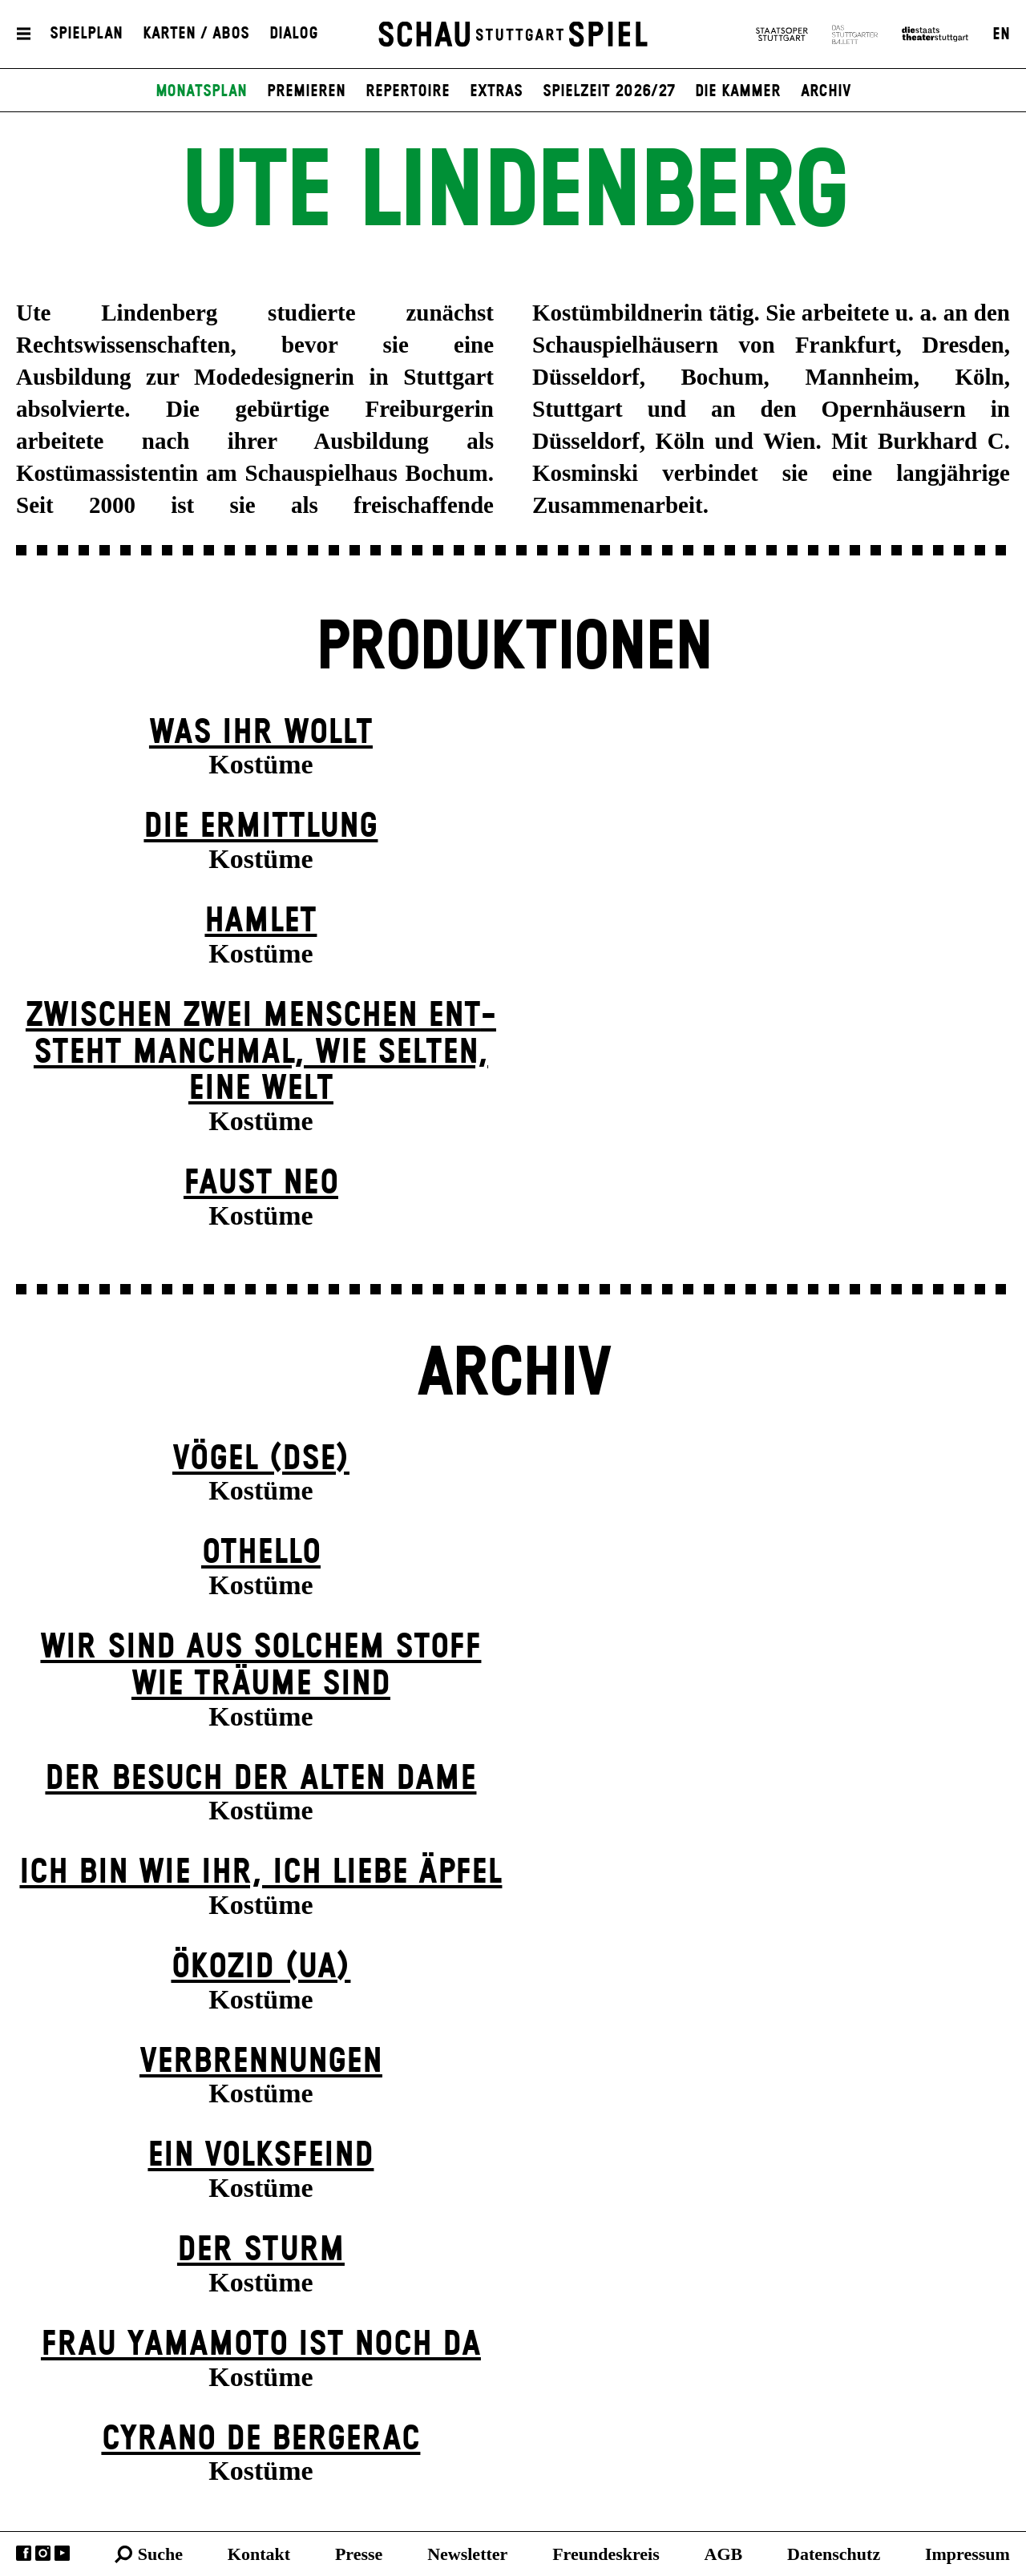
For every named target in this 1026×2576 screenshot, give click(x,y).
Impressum (967, 2554)
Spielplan (86, 34)
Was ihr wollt (261, 733)
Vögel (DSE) (260, 1459)
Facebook (23, 2553)
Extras (496, 91)
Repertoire (408, 91)
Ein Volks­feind (260, 2156)
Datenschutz (833, 2554)
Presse (358, 2554)
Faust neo (261, 1183)
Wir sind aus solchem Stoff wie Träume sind (260, 1665)
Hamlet (260, 921)
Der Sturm (261, 2250)
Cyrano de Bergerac (260, 2439)
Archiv (826, 91)
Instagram (42, 2553)
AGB (724, 2554)
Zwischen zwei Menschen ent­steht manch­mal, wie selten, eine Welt (261, 1052)
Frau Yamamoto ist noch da (261, 2345)
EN (1001, 34)
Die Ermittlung (260, 827)
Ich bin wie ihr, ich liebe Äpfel (260, 1873)
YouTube (62, 2553)
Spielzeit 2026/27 (609, 91)
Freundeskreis (606, 2554)
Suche (160, 2554)
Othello (261, 1553)
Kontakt (259, 2554)
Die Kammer (738, 91)
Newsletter (467, 2554)
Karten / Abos (196, 34)
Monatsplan (201, 91)
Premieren (306, 91)
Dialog (293, 34)
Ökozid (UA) (260, 1967)
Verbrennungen (260, 2062)
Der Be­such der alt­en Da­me (260, 1779)
